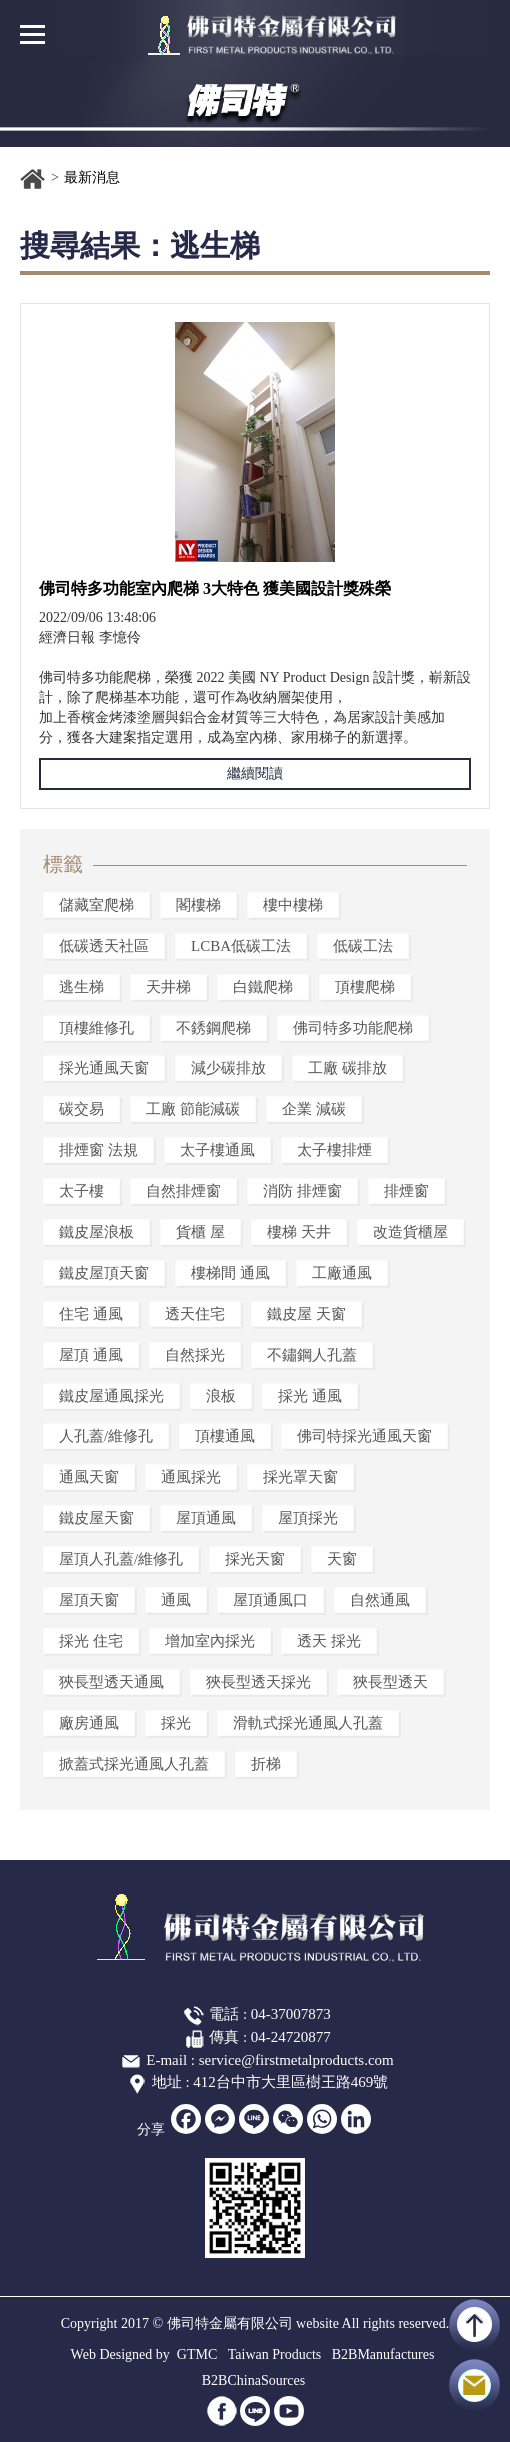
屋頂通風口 (270, 1600)
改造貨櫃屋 (410, 1232)
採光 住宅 (91, 1641)
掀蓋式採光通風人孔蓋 (134, 1764)
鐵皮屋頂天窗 (104, 1273)
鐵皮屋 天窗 (306, 1314)
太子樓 (81, 1191)
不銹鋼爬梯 (213, 1028)
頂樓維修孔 (96, 1028)
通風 (176, 1600)
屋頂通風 (206, 1518)
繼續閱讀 (255, 773)
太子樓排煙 (334, 1150)
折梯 (266, 1764)
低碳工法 (363, 946)
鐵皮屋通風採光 (111, 1396)
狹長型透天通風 (111, 1682)
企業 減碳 (314, 1109)
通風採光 (191, 1477)
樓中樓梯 (293, 905)
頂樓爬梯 (365, 987)
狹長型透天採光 (258, 1682)
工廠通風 (342, 1273)
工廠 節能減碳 (193, 1109)
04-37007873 (291, 2014)
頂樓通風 (225, 1436)
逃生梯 (81, 987)
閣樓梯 (198, 905)
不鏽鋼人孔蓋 (312, 1355)
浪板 (221, 1396)
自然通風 (380, 1600)
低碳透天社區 (104, 946)
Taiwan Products (275, 2354)
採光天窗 (255, 1559)
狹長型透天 (390, 1682)
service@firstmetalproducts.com (296, 2060)
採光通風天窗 (104, 1068)
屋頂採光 (308, 1518)
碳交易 (81, 1109)
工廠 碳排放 (347, 1068)
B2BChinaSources (253, 2380)
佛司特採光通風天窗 (364, 1436)
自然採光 (195, 1355)
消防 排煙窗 (302, 1191)
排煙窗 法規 (98, 1150)
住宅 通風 (91, 1314)
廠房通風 (89, 1723)
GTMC (197, 2354)
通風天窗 (89, 1477)
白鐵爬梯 (263, 987)
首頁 (33, 179)
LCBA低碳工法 (241, 946)
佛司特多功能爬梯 (353, 1028)
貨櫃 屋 (200, 1232)
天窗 (342, 1559)
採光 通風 (310, 1396)
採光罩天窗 (300, 1477)
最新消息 (92, 177)
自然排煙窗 (183, 1191)
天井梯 (168, 987)
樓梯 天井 (299, 1232)
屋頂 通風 (91, 1355)
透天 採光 (329, 1641)
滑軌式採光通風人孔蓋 (308, 1723)
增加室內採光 (210, 1641)
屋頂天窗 (89, 1600)
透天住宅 (195, 1314)
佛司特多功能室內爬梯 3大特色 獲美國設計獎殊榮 (215, 588)
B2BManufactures (383, 2354)
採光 (176, 1723)
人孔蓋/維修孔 (106, 1436)
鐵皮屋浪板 (96, 1232)
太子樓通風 (217, 1150)
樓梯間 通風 (230, 1273)
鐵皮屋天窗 (96, 1518)
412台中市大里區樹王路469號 (290, 2082)
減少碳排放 (228, 1068)
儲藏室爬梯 (96, 905)
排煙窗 (406, 1191)
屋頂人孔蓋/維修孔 (121, 1559)
